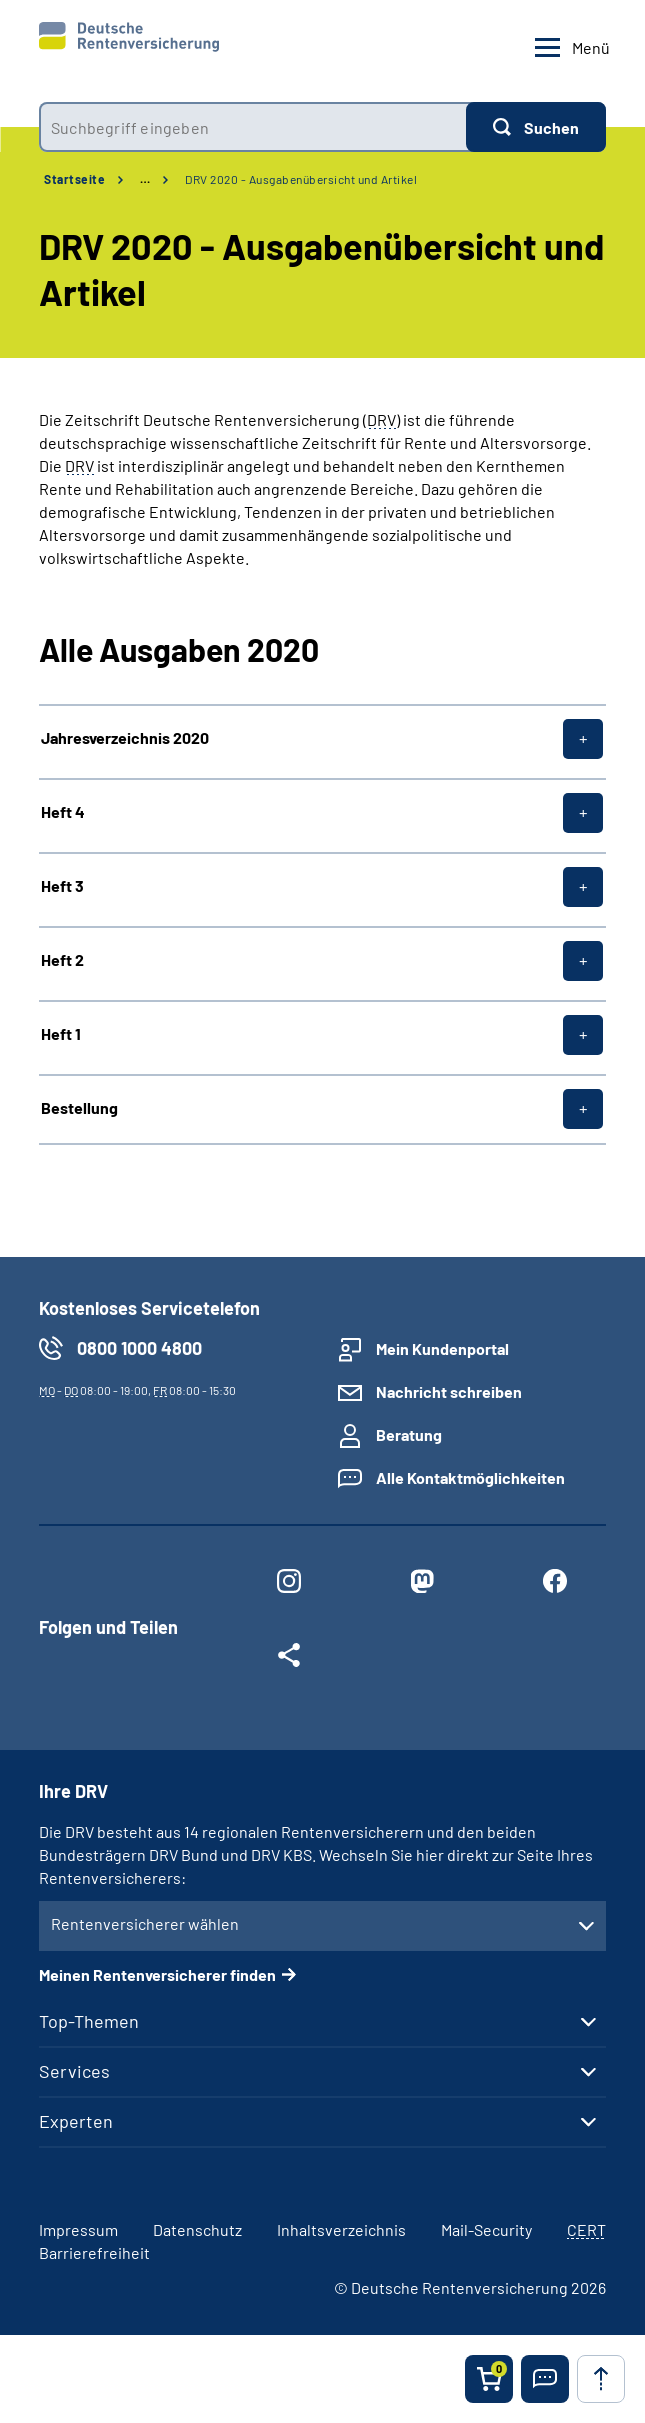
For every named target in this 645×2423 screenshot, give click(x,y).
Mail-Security (486, 2229)
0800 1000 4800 (139, 1348)
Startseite (74, 179)
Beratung (409, 1434)
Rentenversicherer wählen (145, 1923)
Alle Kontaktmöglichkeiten (470, 1477)
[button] (545, 2379)
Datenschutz (197, 2229)
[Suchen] (536, 127)
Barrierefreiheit (94, 2252)
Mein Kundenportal (442, 1348)
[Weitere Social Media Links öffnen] (289, 1659)
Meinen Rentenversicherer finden (157, 1974)
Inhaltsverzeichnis (341, 2229)
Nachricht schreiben (449, 1391)
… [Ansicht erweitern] (145, 179)
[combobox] (252, 127)
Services (74, 2071)
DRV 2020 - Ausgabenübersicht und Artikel (301, 179)
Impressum (78, 2229)
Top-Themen (89, 2021)
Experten (76, 2121)
